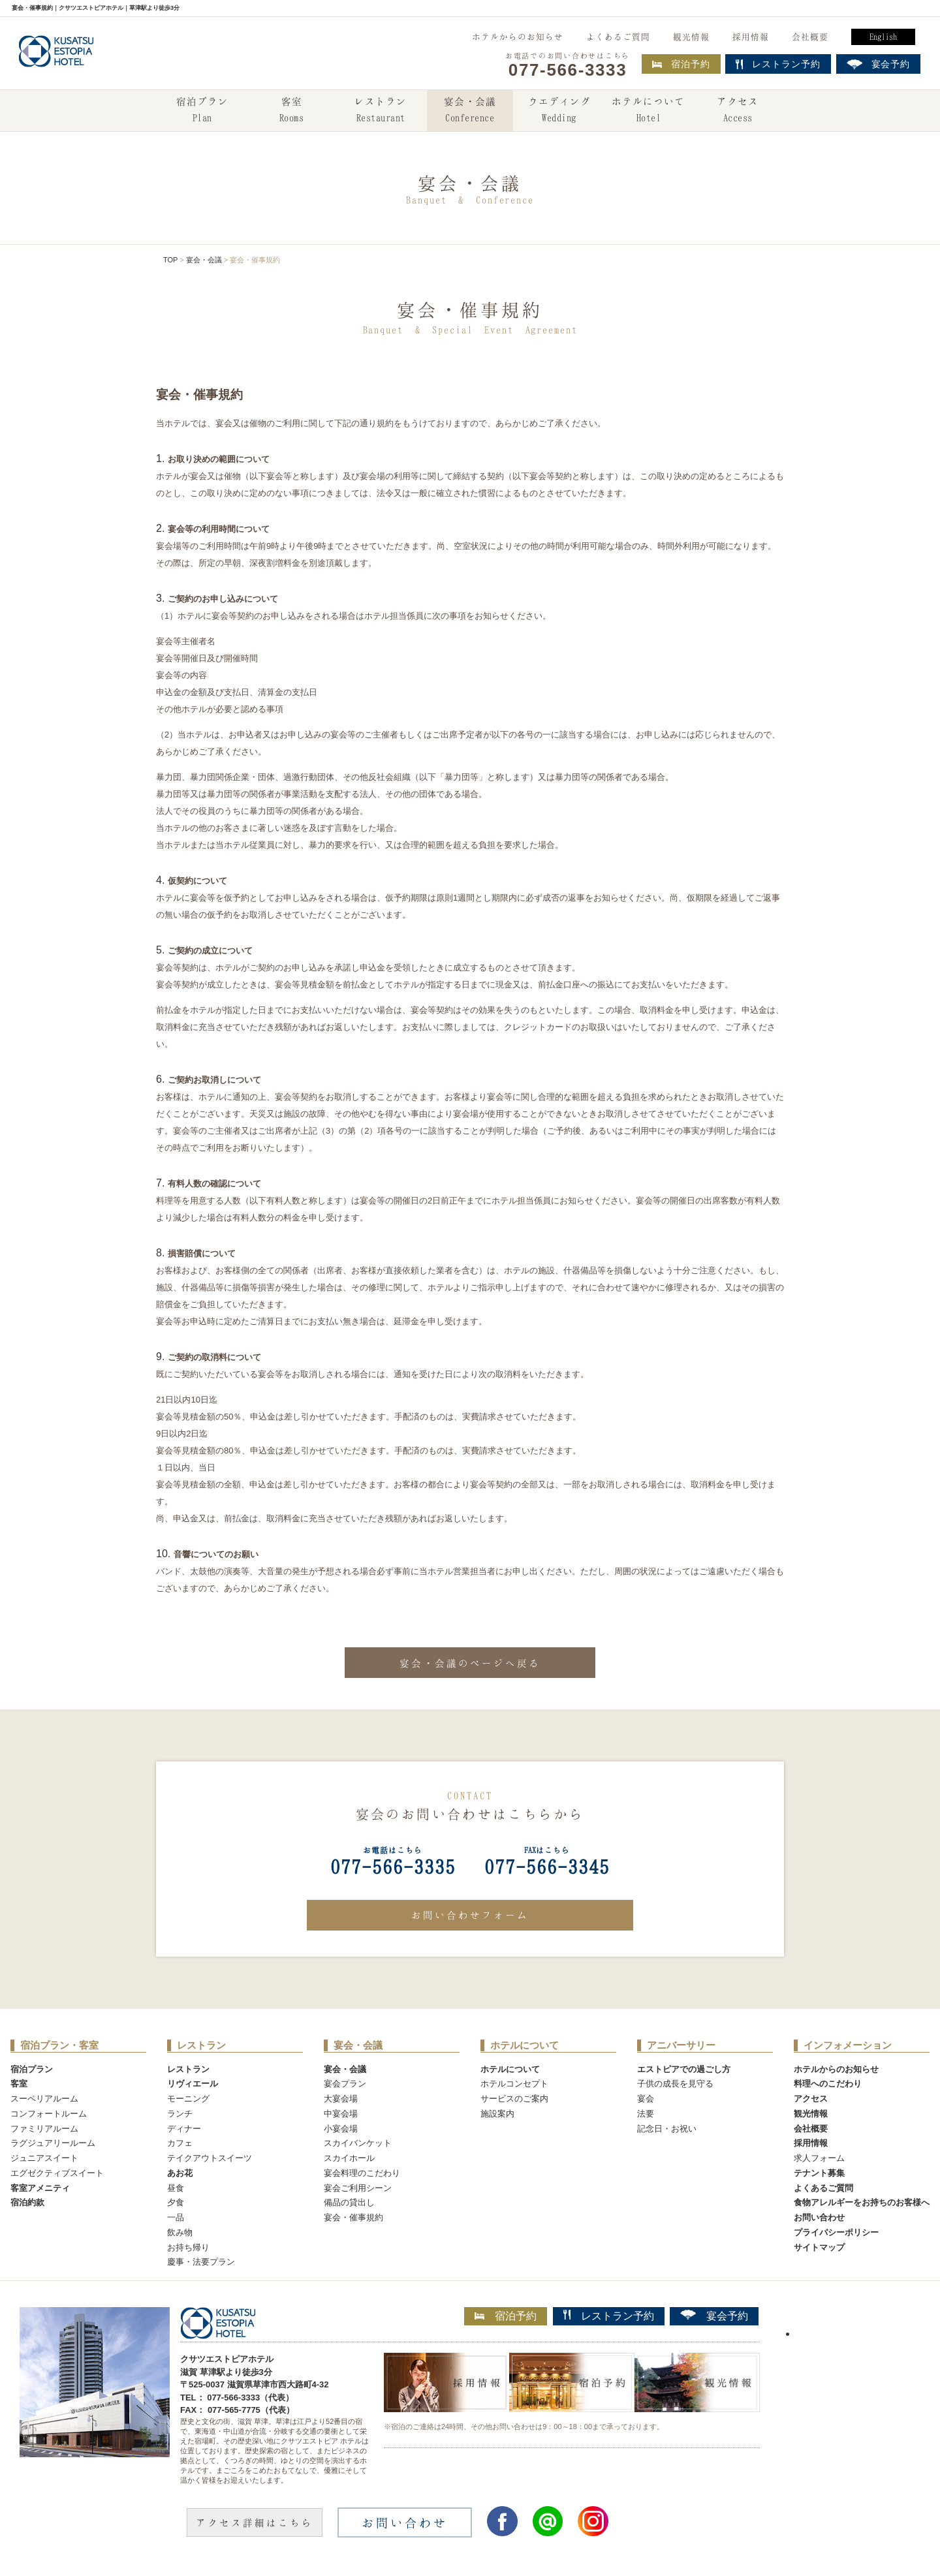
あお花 (180, 2173)
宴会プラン (345, 2083)
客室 (291, 111)
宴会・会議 (470, 111)
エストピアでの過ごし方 (683, 2069)
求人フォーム (819, 2158)
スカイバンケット (358, 2143)
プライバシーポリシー (836, 2232)
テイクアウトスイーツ (209, 2158)
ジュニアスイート (44, 2158)
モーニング (188, 2098)
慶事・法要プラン (201, 2262)
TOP (170, 260)
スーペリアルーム (44, 2098)
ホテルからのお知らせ (517, 36)
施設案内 (497, 2113)
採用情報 (750, 36)
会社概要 (810, 36)
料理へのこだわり (828, 2083)
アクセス (737, 111)
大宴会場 (341, 2098)
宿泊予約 (681, 64)
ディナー (184, 2129)
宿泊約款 (27, 2202)
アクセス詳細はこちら (254, 2522)
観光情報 (691, 36)
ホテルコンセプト (514, 2083)
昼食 (175, 2188)
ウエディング (559, 111)
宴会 (645, 2098)
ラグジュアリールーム (52, 2143)
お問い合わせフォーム (470, 1915)
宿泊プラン (202, 111)
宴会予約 (714, 2315)
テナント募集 (819, 2173)
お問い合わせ (819, 2217)
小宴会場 (341, 2129)
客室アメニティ (40, 2188)
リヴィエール (192, 2083)
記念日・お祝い (667, 2129)
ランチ (180, 2113)
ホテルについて (648, 111)
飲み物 (180, 2232)
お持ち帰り (188, 2247)
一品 (175, 2217)
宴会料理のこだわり (362, 2173)
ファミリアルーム (44, 2129)
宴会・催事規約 (353, 2217)
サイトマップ (819, 2247)
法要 (645, 2113)
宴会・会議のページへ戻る (470, 1663)
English (883, 36)
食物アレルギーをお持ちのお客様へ (862, 2202)
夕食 (175, 2202)
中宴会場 (341, 2113)
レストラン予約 (608, 2315)
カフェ (180, 2143)
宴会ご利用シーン (358, 2188)
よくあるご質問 (618, 36)
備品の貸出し (349, 2202)
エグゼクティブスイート (57, 2173)
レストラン (380, 111)
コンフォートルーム (48, 2113)
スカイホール (349, 2158)
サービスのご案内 (514, 2098)
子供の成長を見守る (675, 2083)
